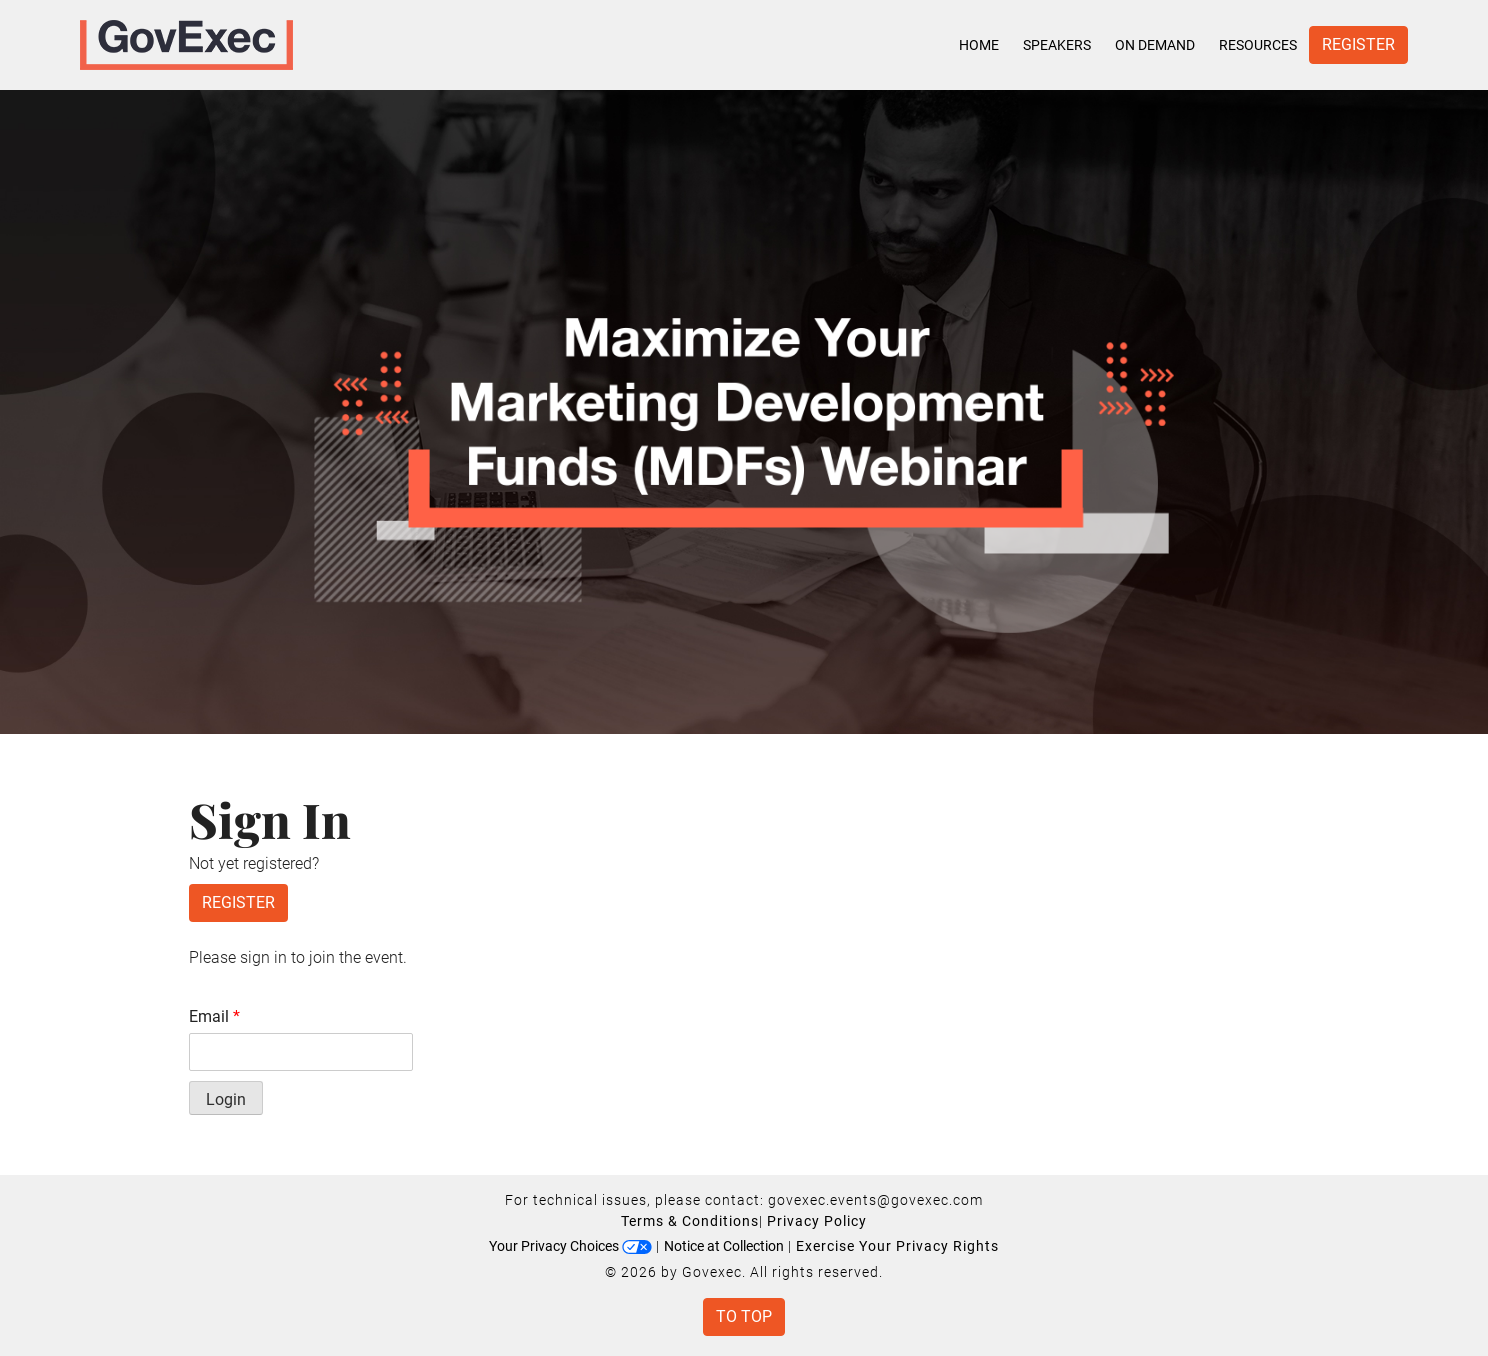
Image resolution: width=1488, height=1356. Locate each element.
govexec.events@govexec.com (875, 1200)
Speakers (1057, 45)
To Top (744, 1316)
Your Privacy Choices (570, 1246)
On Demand (1155, 45)
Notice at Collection (724, 1246)
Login (226, 1099)
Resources (1258, 45)
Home (979, 45)
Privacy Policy (817, 1221)
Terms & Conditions (690, 1221)
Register (1358, 44)
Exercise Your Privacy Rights (897, 1246)
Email (214, 1016)
